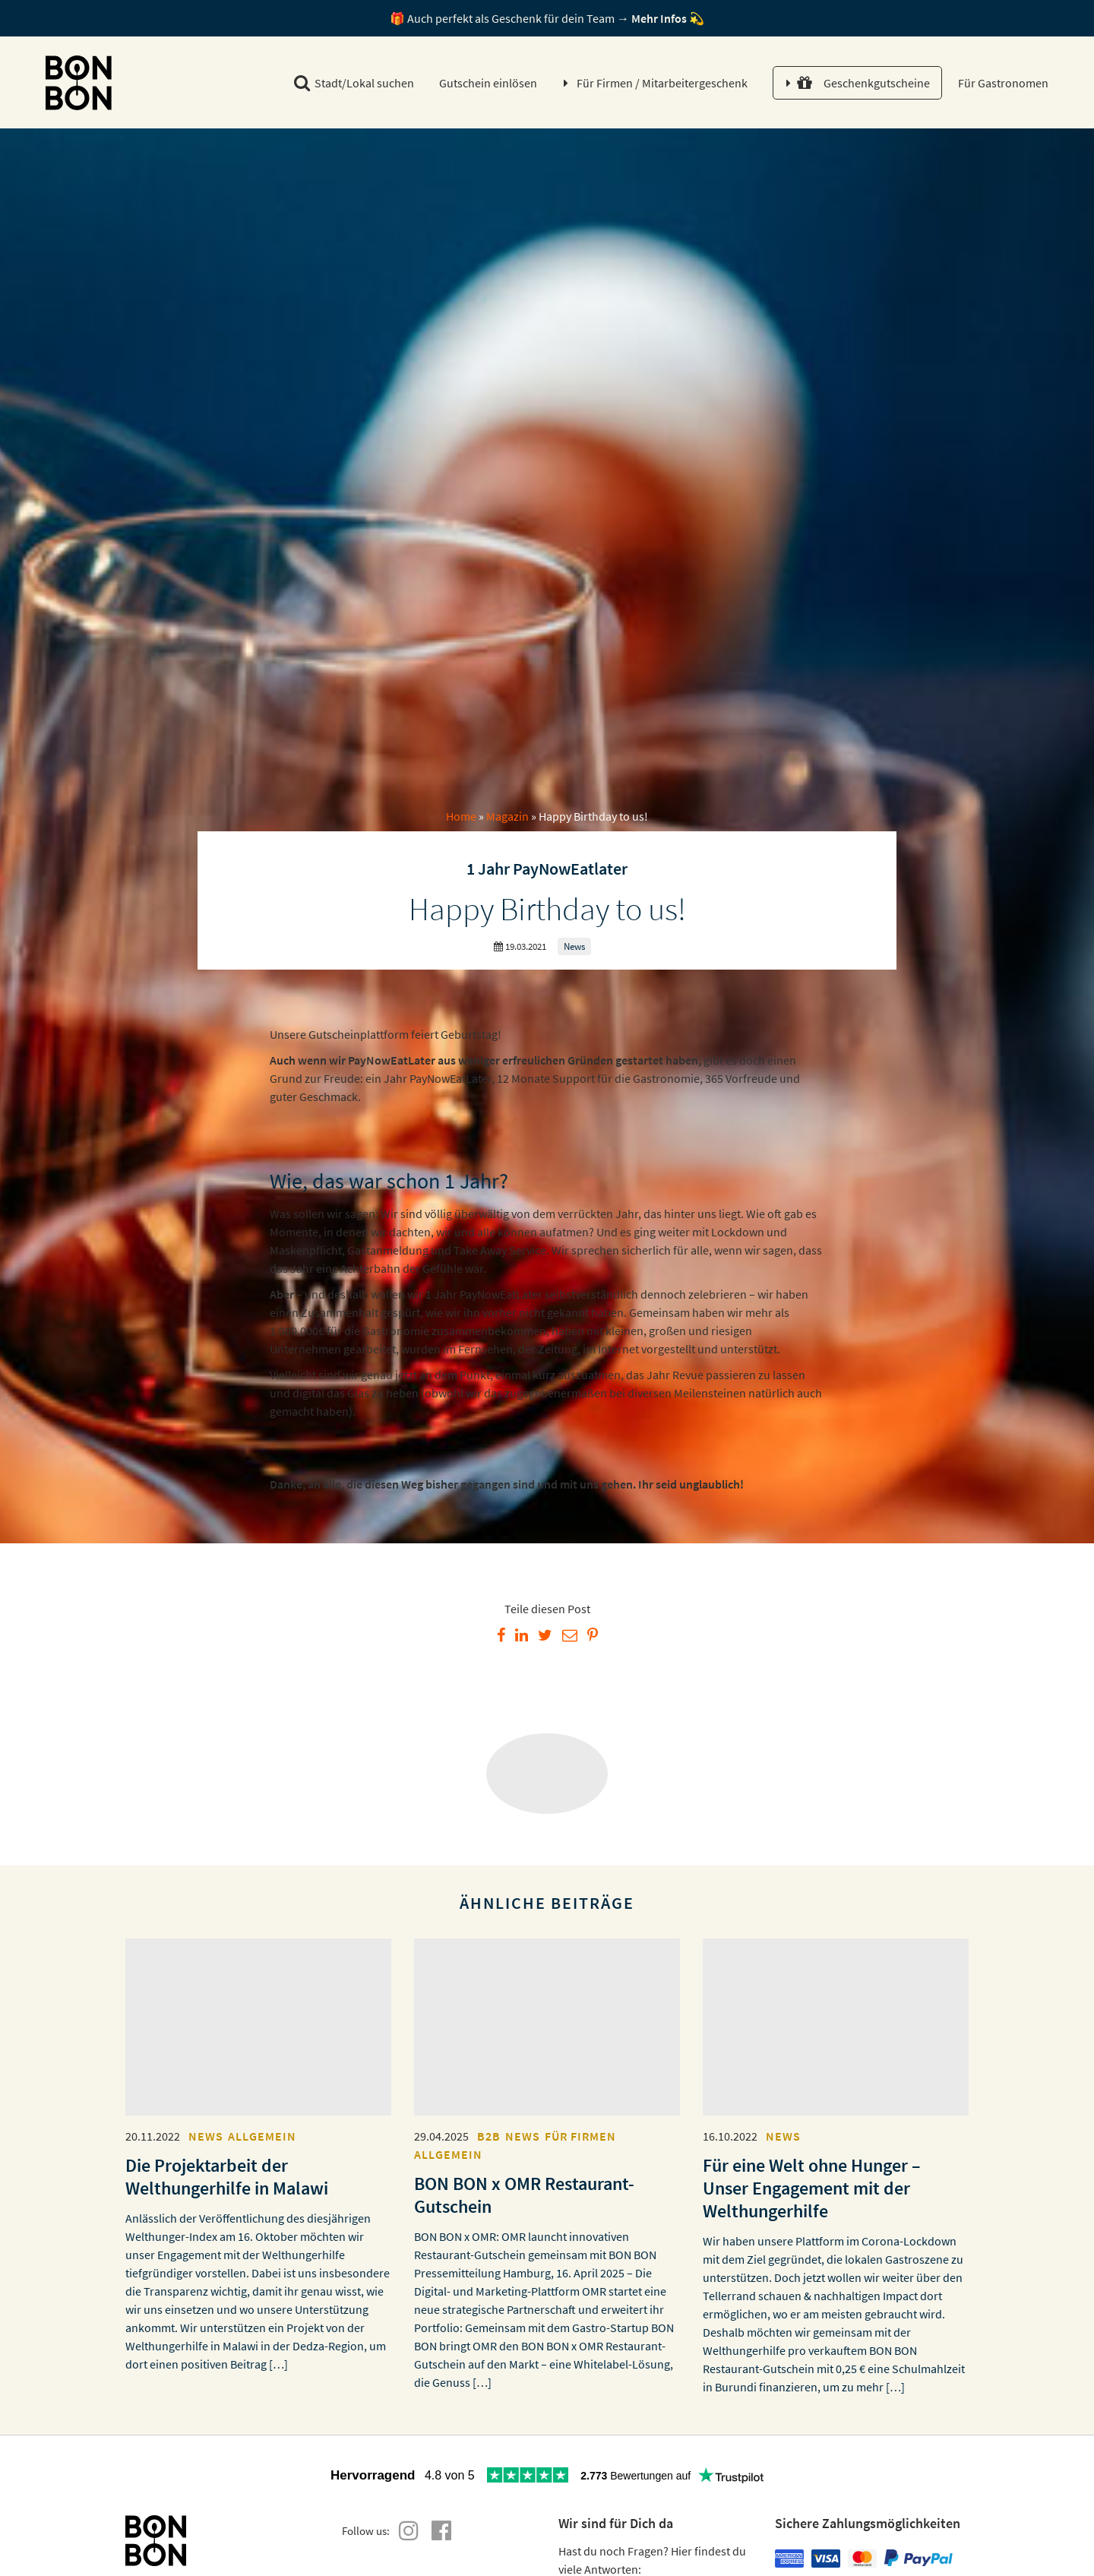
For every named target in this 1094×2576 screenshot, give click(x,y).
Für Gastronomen (1002, 82)
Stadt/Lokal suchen (354, 82)
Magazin (507, 816)
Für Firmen (662, 82)
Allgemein (262, 2136)
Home (461, 816)
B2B (489, 2136)
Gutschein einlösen (488, 82)
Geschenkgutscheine (863, 82)
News (574, 946)
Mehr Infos (659, 18)
